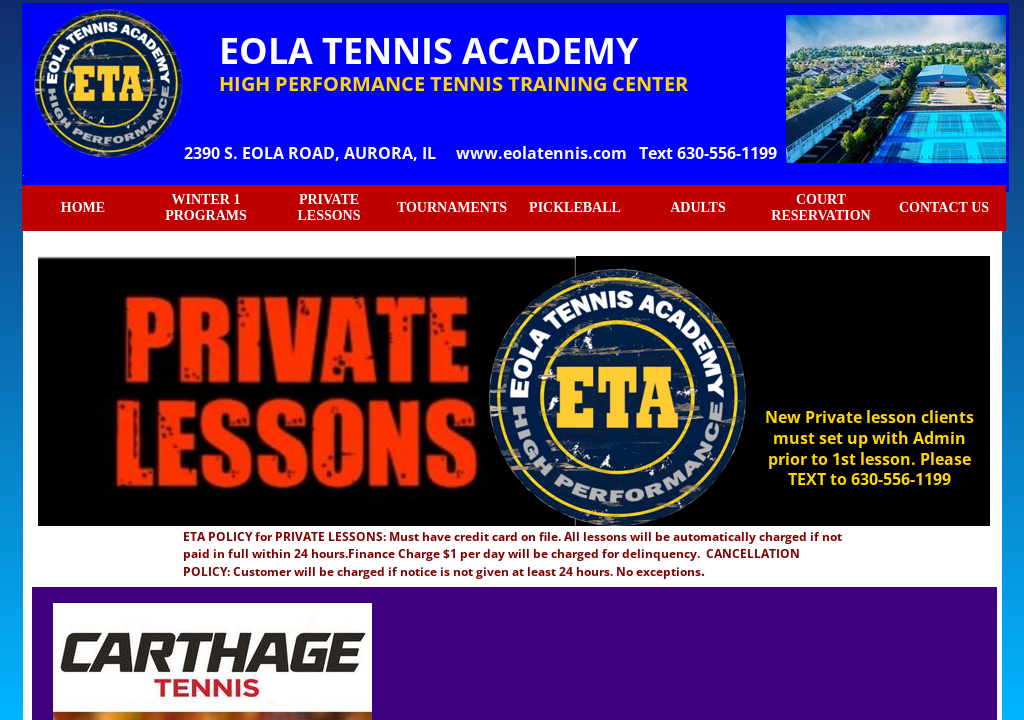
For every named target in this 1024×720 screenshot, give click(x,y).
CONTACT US (944, 207)
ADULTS (698, 207)
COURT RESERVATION (820, 207)
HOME (83, 207)
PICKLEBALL (575, 207)
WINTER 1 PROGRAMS (206, 207)
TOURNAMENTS (452, 207)
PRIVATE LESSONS (328, 207)
